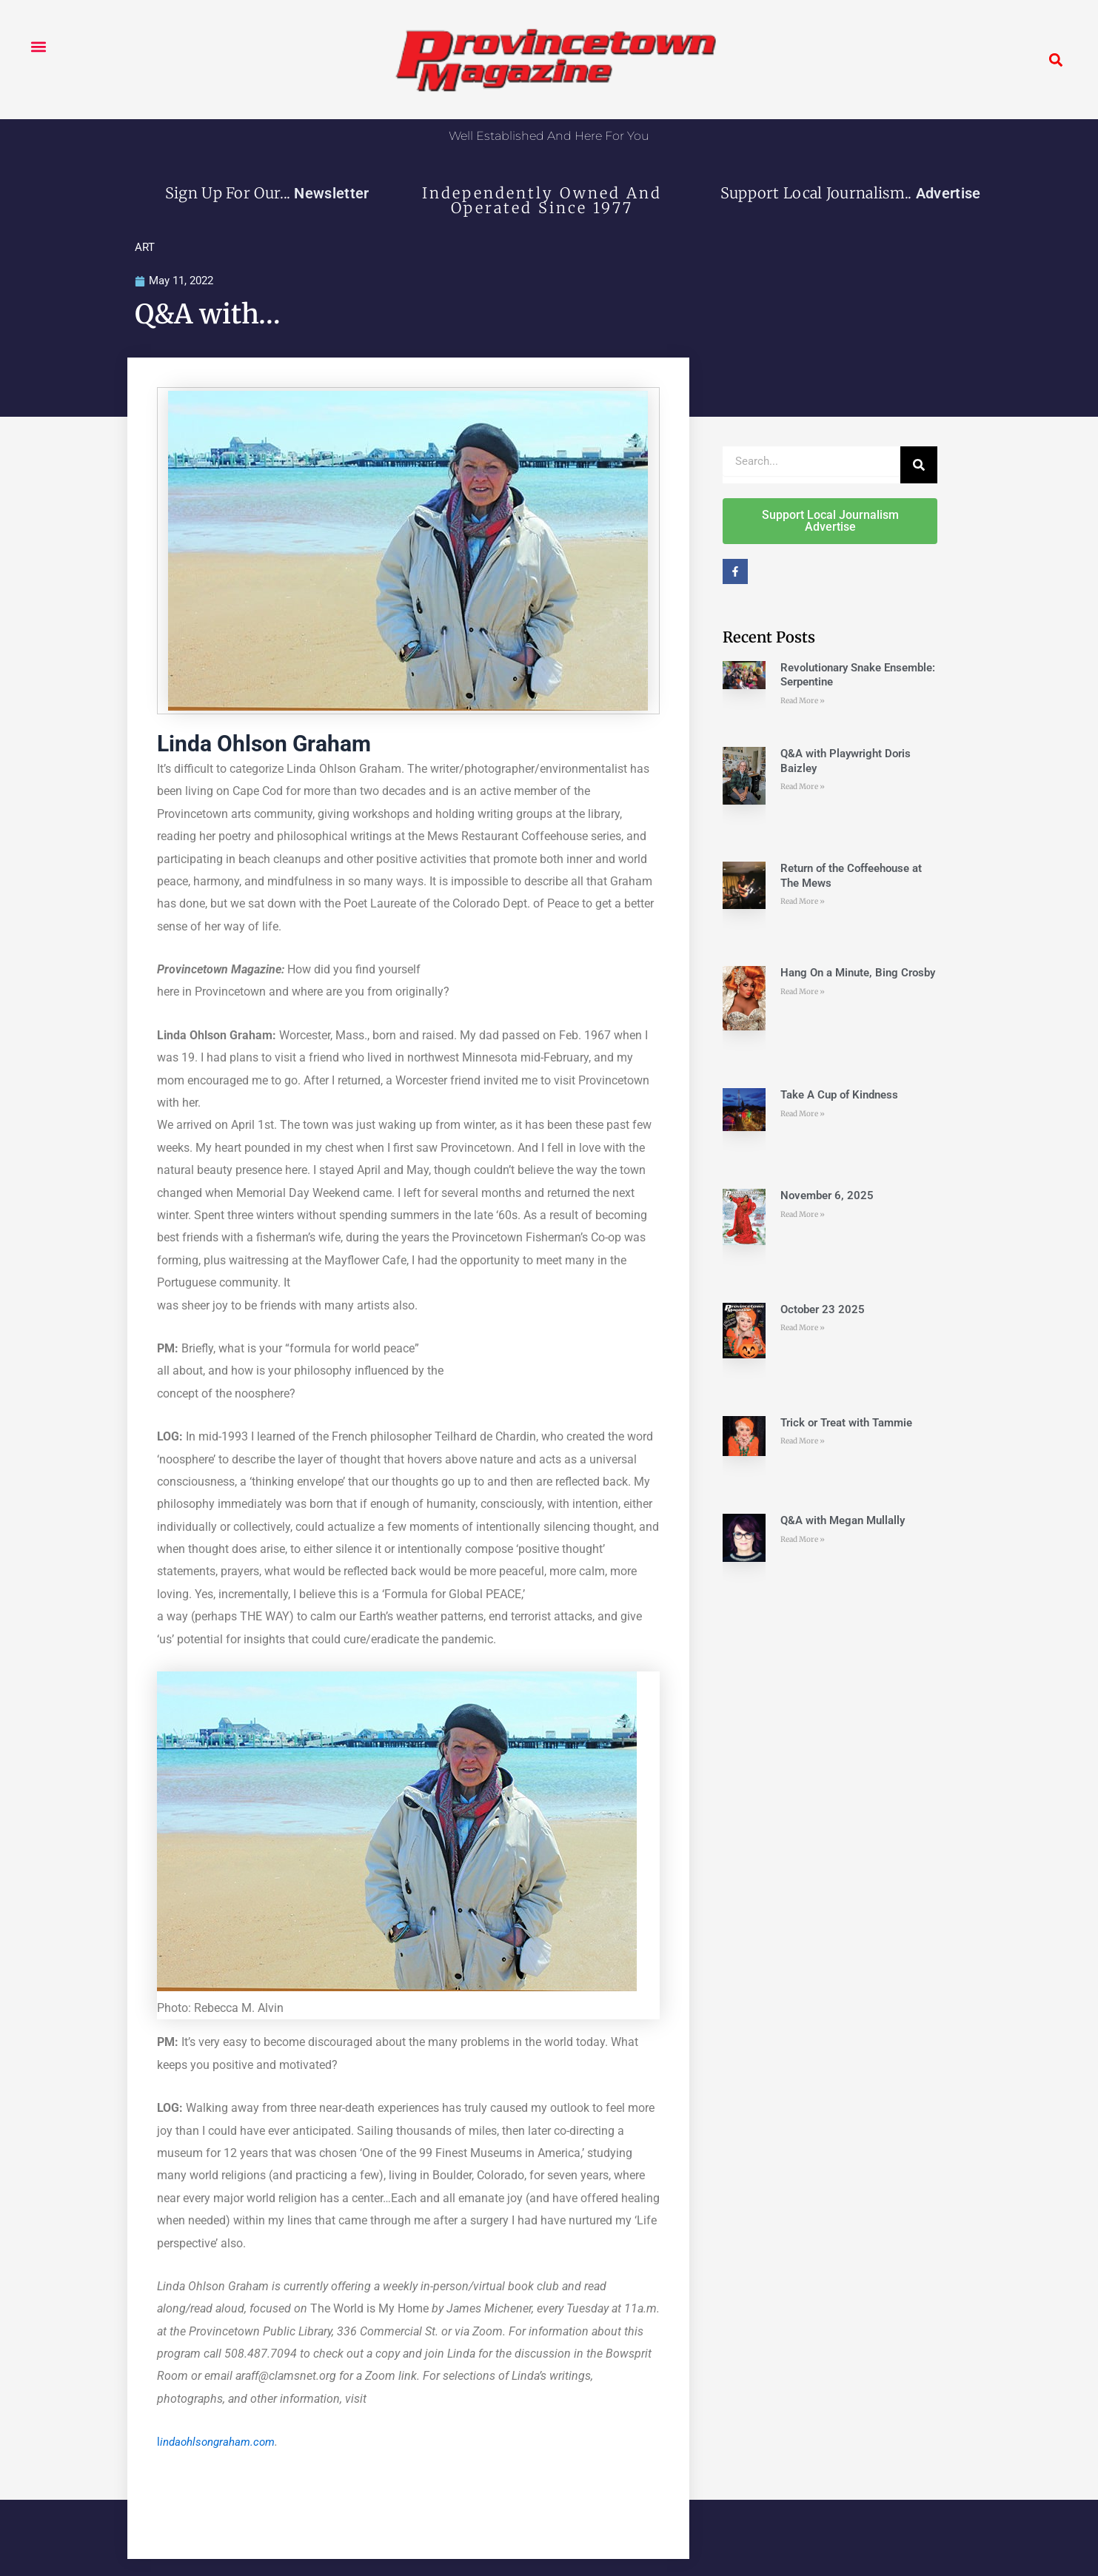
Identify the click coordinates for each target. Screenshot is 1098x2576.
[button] (38, 46)
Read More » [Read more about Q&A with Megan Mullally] (802, 1540)
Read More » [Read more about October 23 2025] (802, 1329)
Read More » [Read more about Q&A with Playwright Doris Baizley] (802, 788)
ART (145, 247)
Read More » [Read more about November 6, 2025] (802, 1215)
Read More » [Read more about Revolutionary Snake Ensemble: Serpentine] (802, 701)
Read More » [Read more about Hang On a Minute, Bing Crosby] (802, 992)
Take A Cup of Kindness (839, 1096)
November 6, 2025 (827, 1197)
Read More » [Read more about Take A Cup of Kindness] (802, 1114)
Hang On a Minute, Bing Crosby (857, 974)
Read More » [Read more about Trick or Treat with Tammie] (802, 1442)
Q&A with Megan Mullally (842, 1522)
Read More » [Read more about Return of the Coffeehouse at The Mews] (802, 903)
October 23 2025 (822, 1310)
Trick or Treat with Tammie (846, 1423)
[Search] (918, 465)
